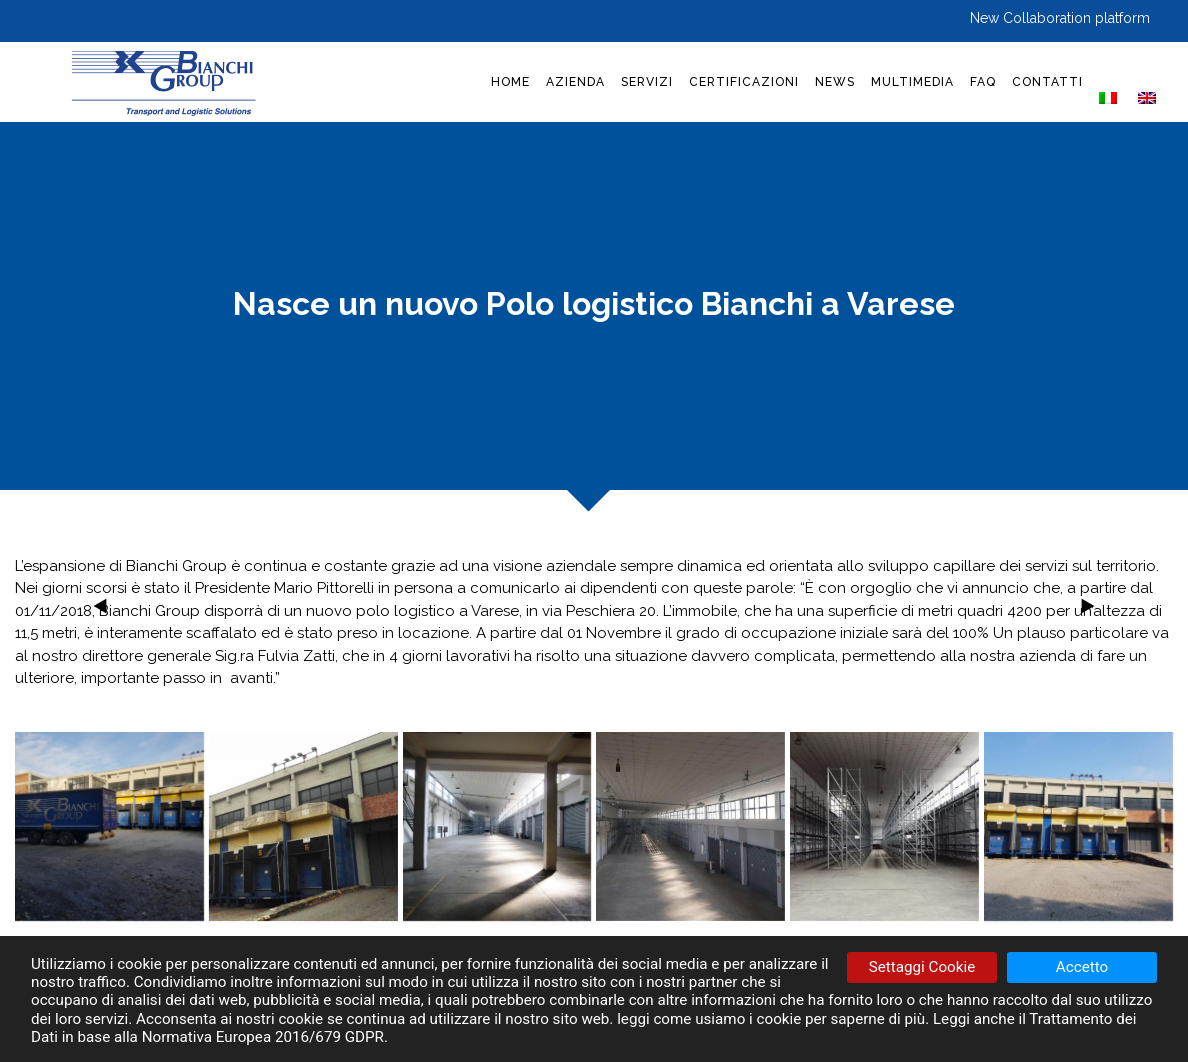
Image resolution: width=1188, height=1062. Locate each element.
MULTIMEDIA (912, 82)
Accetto (1082, 967)
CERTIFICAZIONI (744, 82)
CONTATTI (1047, 82)
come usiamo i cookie (727, 1019)
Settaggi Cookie (922, 967)
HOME (510, 82)
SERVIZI (647, 82)
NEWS (835, 82)
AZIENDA (575, 82)
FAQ (983, 82)
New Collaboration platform (1060, 18)
